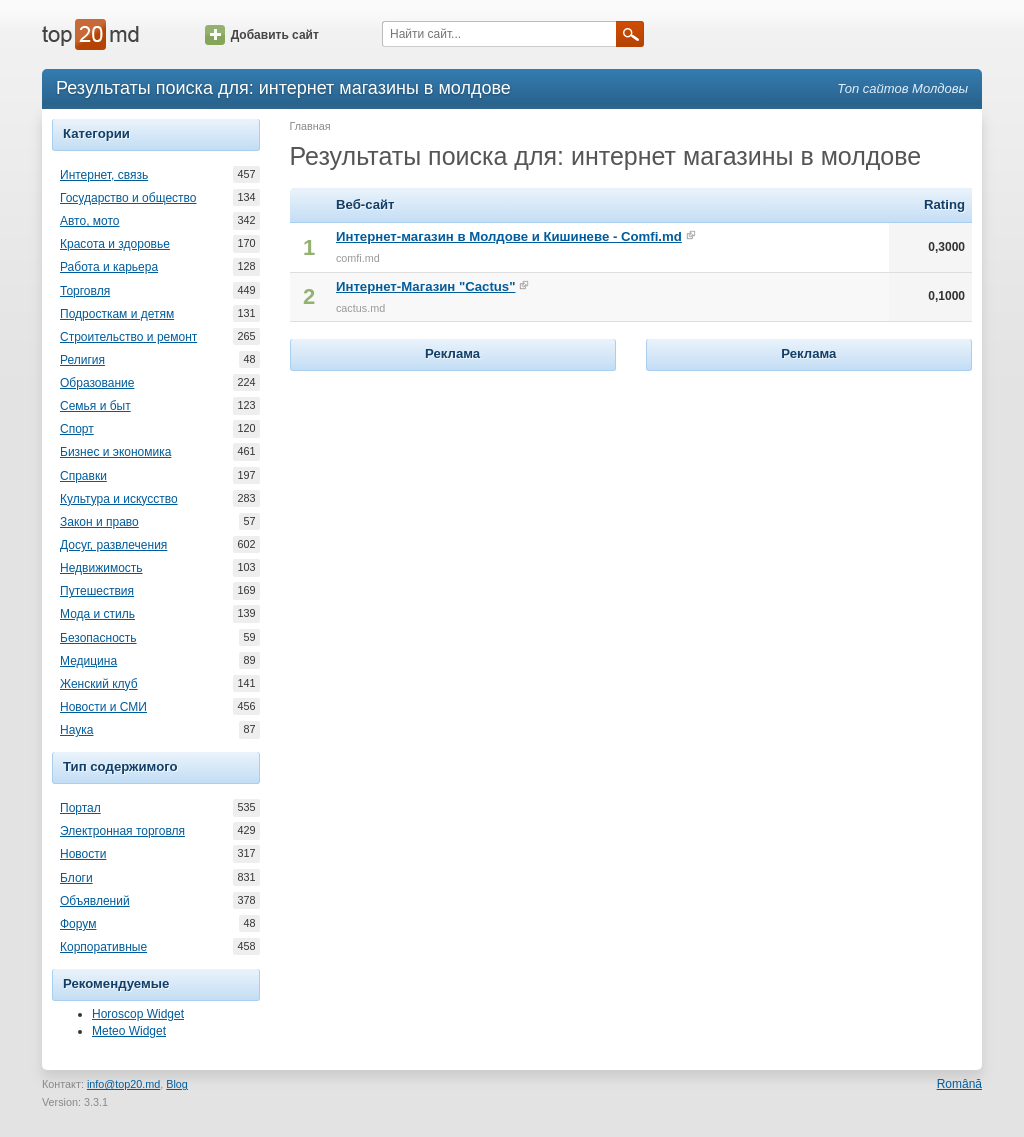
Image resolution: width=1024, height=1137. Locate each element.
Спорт (77, 429)
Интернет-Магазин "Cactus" (426, 286)
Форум (78, 924)
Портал (80, 808)
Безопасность (98, 638)
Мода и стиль (97, 614)
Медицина (88, 661)
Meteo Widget (129, 1031)
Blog (177, 1084)
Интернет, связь (104, 175)
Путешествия (97, 591)
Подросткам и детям (117, 314)
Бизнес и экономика (115, 452)
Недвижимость (101, 568)
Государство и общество (128, 198)
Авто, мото (90, 221)
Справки (83, 476)
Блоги (76, 878)
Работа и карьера (109, 267)
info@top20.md (123, 1084)
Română (959, 1084)
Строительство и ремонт (128, 337)
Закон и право (99, 522)
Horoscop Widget (138, 1014)
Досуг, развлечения (113, 545)
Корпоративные (103, 947)
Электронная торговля (122, 831)
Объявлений (95, 901)
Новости (83, 854)
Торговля (85, 291)
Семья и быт (95, 406)
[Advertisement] (453, 501)
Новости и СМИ (103, 707)
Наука (76, 730)
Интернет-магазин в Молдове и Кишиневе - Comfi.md (509, 236)
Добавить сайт (262, 35)
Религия (82, 360)
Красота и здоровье (115, 244)
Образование (97, 383)
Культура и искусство (119, 499)
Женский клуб (99, 684)
